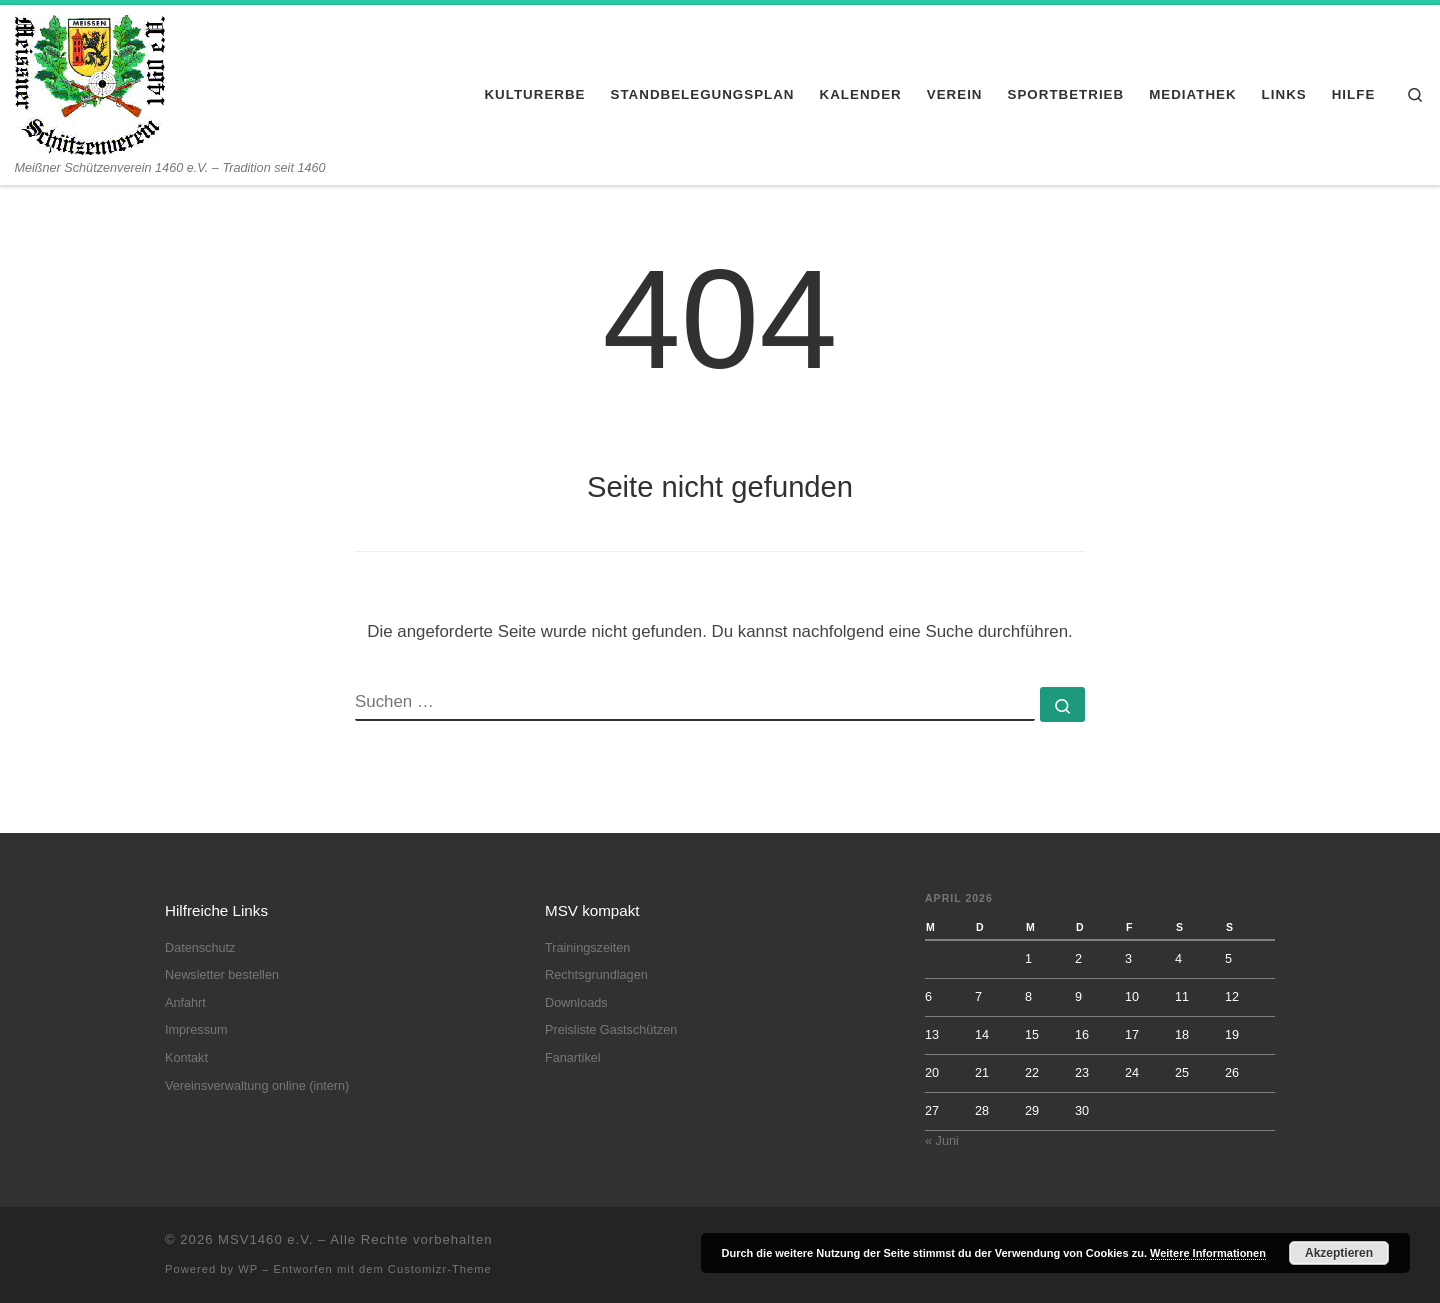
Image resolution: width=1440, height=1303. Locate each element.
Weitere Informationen (1208, 1253)
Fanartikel (573, 1058)
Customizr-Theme (440, 1269)
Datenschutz (200, 948)
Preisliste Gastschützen (611, 1030)
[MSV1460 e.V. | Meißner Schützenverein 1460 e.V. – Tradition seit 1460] (90, 82)
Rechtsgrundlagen (596, 975)
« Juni (942, 1141)
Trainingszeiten (587, 948)
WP (248, 1269)
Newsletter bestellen (222, 975)
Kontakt (186, 1058)
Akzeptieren (1339, 1253)
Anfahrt (185, 1003)
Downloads (576, 1003)
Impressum (196, 1030)
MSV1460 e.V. (265, 1239)
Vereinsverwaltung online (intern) (257, 1086)
